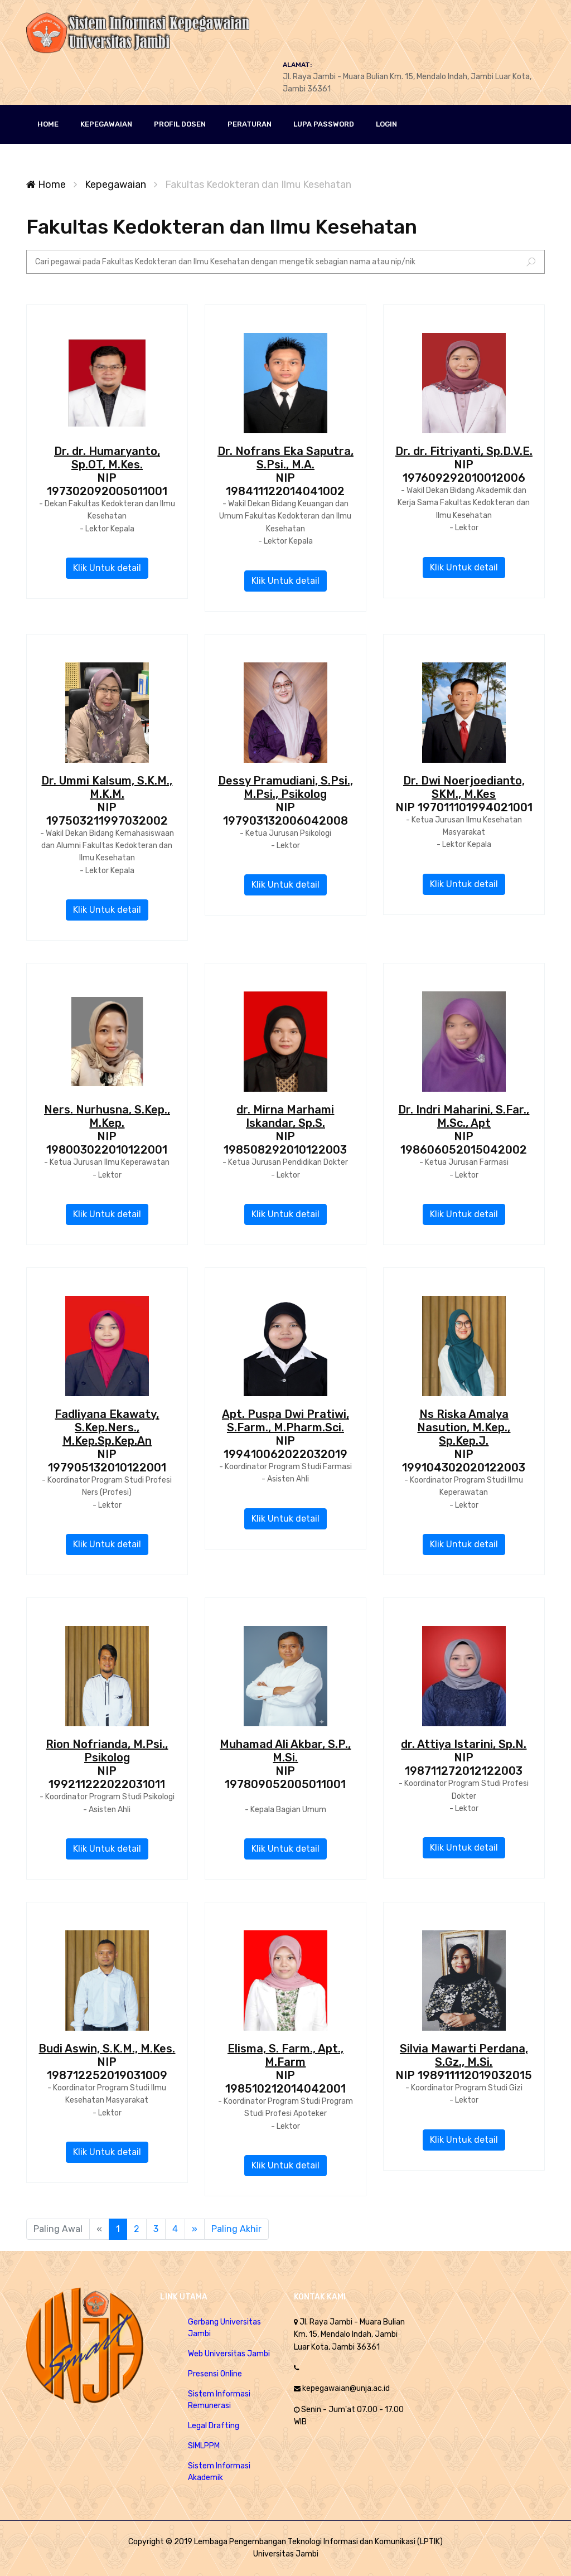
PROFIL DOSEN (180, 124)
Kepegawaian (115, 184)
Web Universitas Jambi (229, 2354)
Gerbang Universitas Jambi (224, 2327)
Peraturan (250, 124)
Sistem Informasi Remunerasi (219, 2399)
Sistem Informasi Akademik (219, 2471)
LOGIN (386, 124)
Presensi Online (215, 2374)
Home (46, 184)
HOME (48, 124)
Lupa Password (323, 124)
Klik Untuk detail (107, 568)
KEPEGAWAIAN (106, 124)
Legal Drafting (213, 2425)
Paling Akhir (236, 2229)
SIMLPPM (204, 2446)
